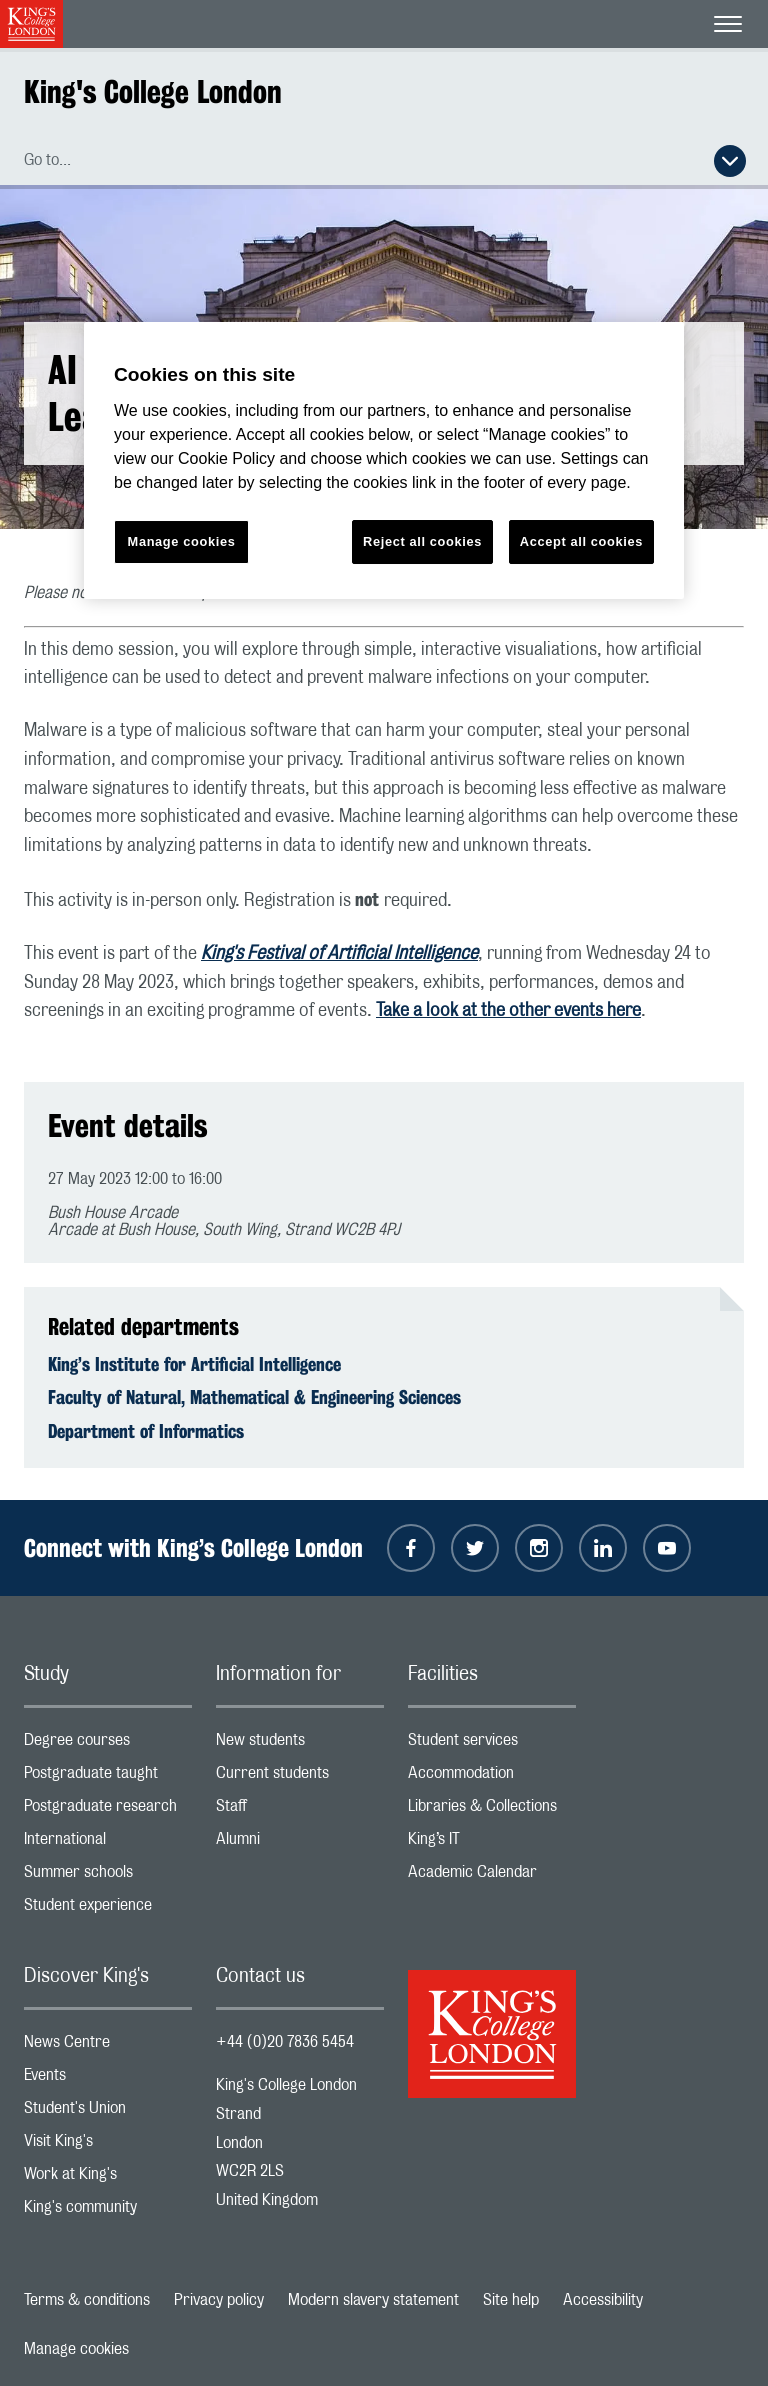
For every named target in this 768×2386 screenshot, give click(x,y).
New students (300, 1744)
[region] (384, 460)
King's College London (153, 91)
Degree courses (108, 1744)
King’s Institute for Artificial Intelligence (194, 1364)
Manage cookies (76, 2349)
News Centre (108, 2046)
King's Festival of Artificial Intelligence (339, 954)
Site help (511, 2300)
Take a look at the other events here (508, 1011)
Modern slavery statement (373, 2300)
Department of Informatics (146, 1431)
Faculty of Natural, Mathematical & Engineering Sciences (254, 1397)
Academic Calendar (492, 1876)
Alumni (300, 1843)
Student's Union (108, 2112)
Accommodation (492, 1777)
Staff (300, 1810)
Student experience (108, 1909)
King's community (108, 2211)
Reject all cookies (422, 541)
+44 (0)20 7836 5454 (285, 2042)
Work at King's (108, 2178)
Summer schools (108, 1876)
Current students (300, 1777)
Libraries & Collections (492, 1810)
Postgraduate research (108, 1810)
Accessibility (603, 2300)
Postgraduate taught (108, 1777)
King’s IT (492, 1843)
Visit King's (108, 2145)
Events (108, 2079)
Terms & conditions (87, 2300)
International (108, 1843)
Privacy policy (219, 2300)
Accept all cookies (581, 541)
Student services (492, 1744)
